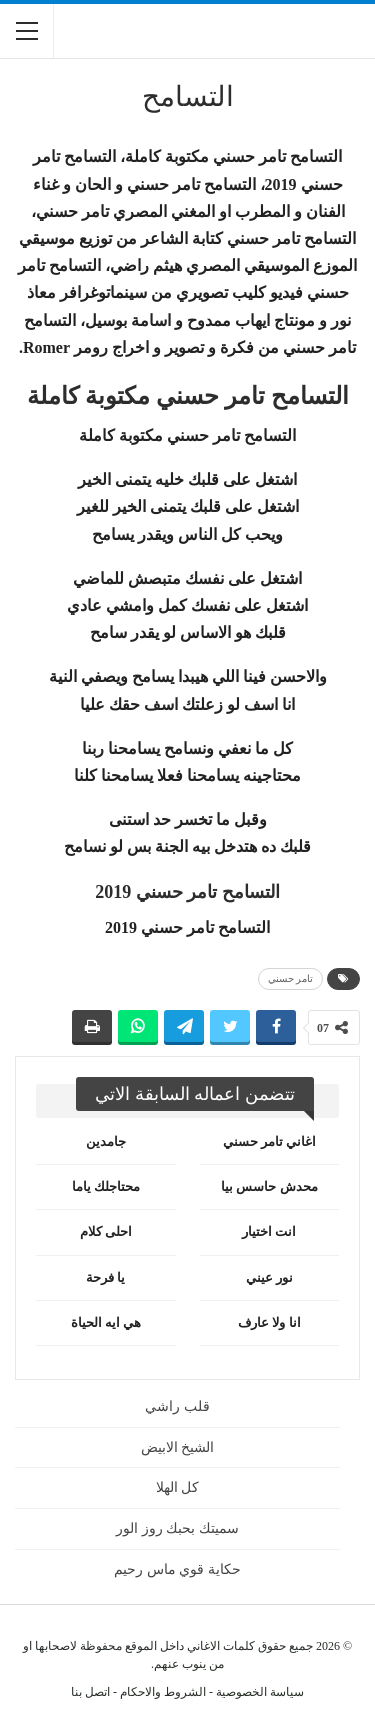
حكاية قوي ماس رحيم (177, 1569)
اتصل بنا (90, 1692)
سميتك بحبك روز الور (177, 1528)
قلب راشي (177, 1406)
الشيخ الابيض (178, 1447)
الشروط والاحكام (163, 1692)
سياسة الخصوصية (260, 1692)
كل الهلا (178, 1487)
